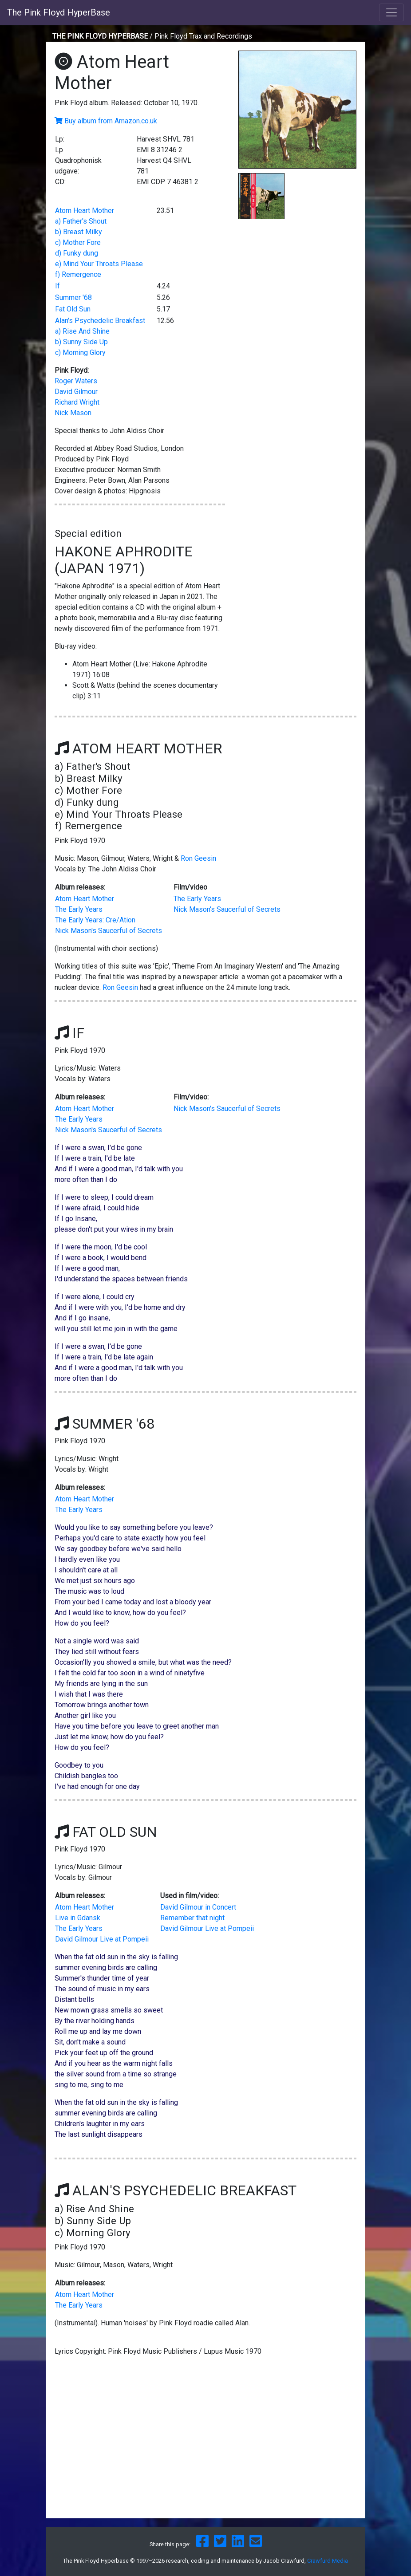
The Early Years (79, 909)
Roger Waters (76, 381)
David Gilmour (76, 391)
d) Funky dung (76, 253)
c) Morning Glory (80, 352)
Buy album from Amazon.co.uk (110, 121)
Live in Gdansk (77, 1918)
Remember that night (192, 1918)
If (57, 286)
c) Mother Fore (78, 242)
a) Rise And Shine (82, 331)
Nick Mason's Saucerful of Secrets (108, 930)
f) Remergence (78, 274)
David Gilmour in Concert (198, 1907)
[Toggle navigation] (391, 12)
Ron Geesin (198, 858)
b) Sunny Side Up (81, 342)
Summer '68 (73, 297)
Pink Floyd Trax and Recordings (203, 36)
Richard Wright (77, 402)
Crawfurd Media (327, 2560)
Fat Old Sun (73, 309)
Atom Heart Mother (84, 210)
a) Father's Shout (81, 221)
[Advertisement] (297, 285)
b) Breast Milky (78, 232)
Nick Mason (73, 413)
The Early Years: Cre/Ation (95, 920)
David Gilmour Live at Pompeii (102, 1939)
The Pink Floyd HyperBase (58, 12)
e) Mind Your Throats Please (99, 264)
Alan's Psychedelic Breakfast (100, 320)
